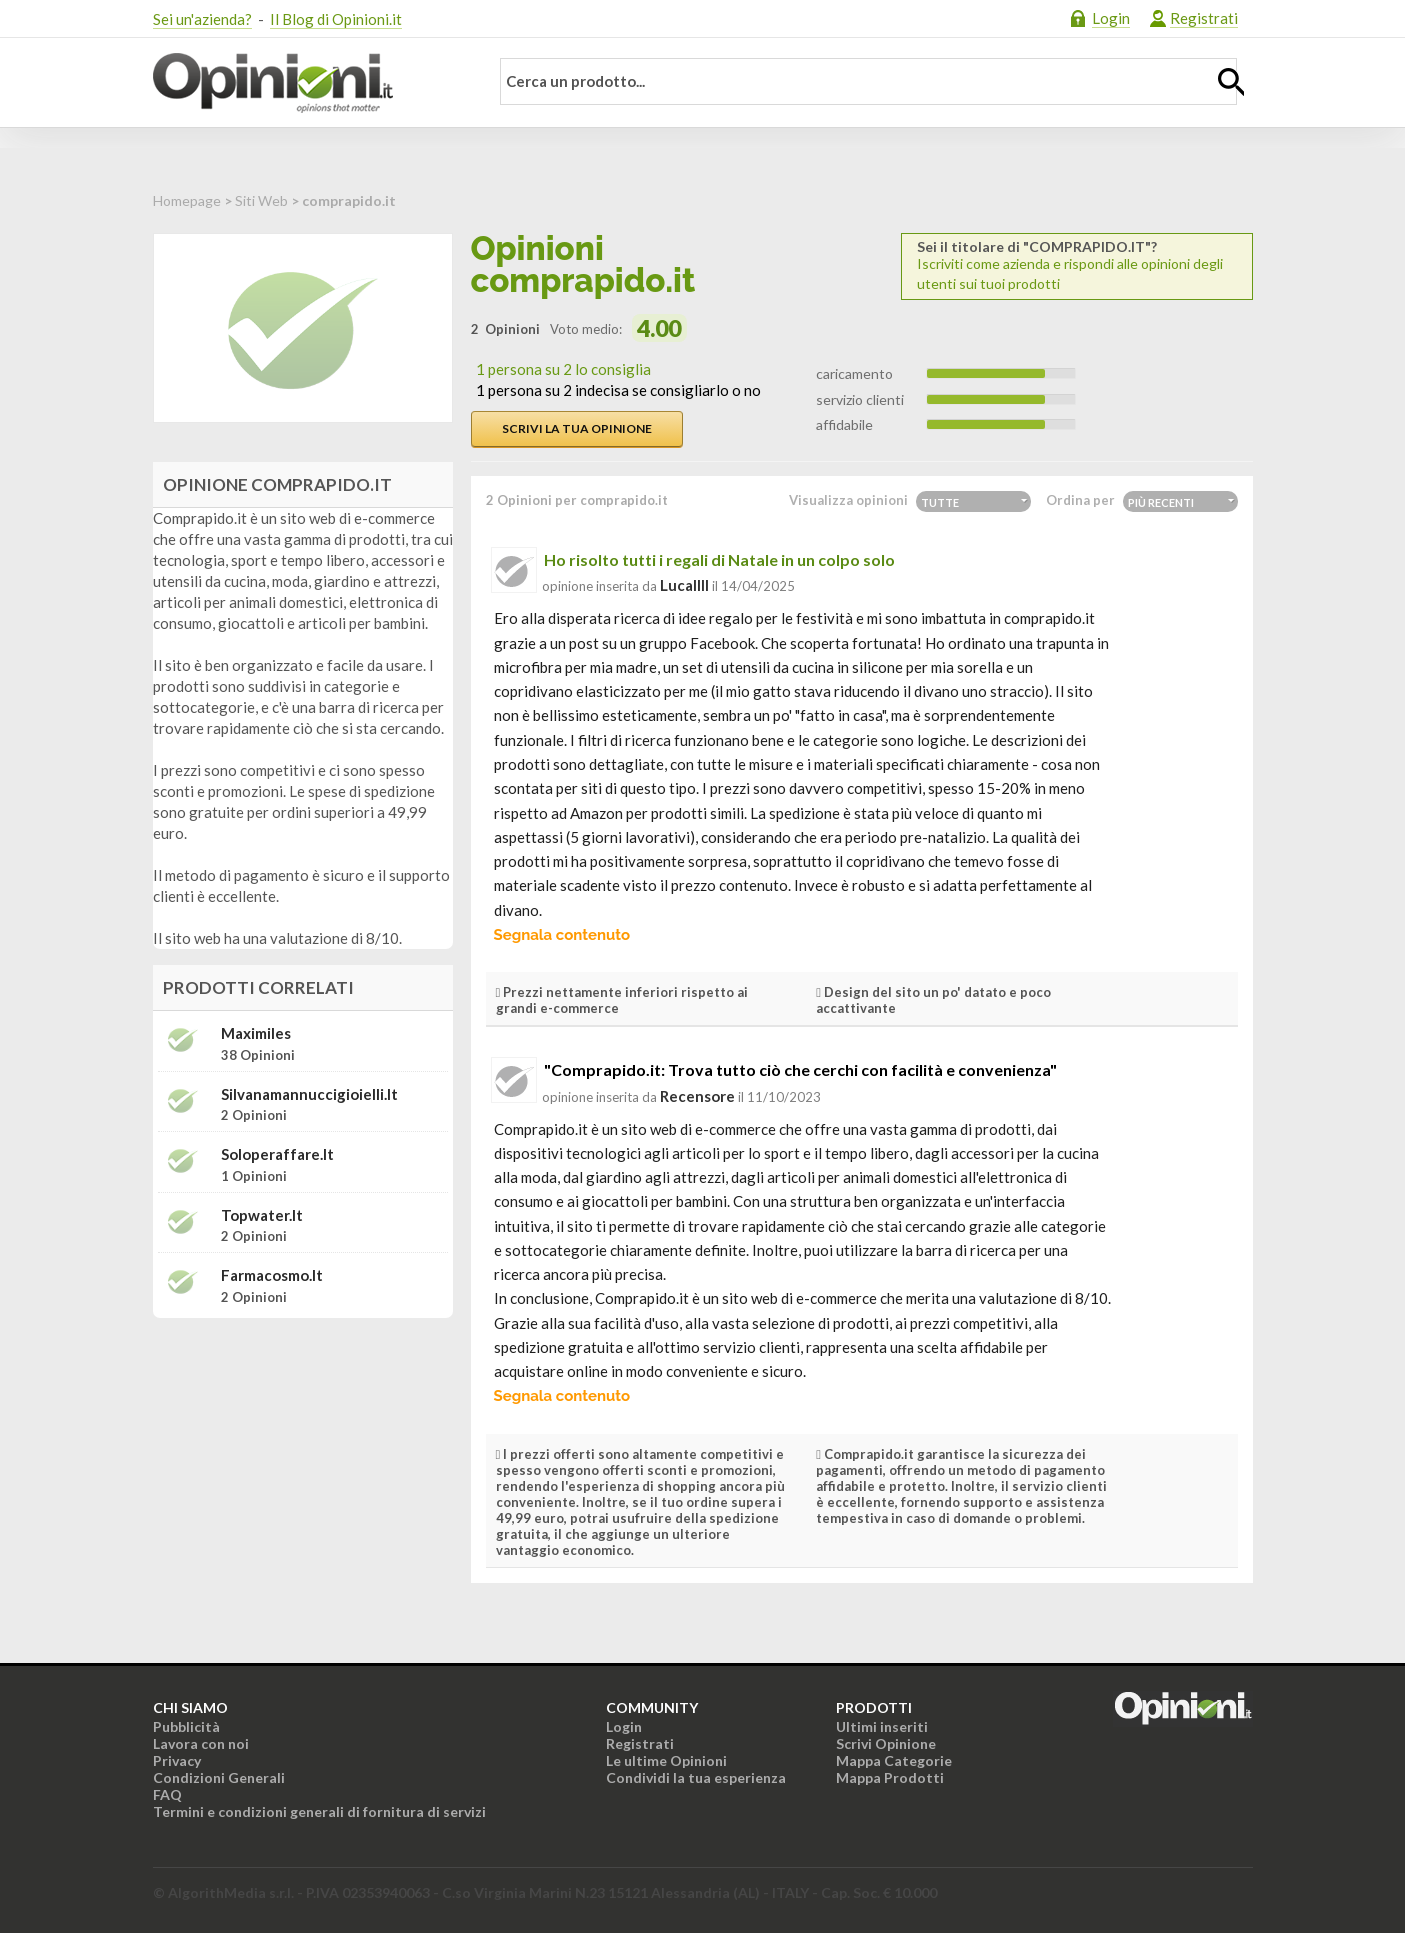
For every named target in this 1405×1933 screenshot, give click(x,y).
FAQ (167, 1794)
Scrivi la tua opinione (577, 428)
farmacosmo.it (272, 1275)
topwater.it (262, 1215)
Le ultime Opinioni (666, 1760)
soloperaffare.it (277, 1154)
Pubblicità (186, 1726)
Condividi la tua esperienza (696, 1777)
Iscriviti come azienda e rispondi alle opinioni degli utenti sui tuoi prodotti (1077, 265)
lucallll (684, 585)
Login (1111, 18)
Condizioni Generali (219, 1777)
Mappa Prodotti (890, 1777)
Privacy (177, 1760)
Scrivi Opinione (886, 1743)
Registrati (1204, 18)
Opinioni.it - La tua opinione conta (308, 83)
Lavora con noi (201, 1743)
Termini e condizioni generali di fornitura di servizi (319, 1811)
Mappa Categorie (894, 1760)
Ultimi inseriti (882, 1726)
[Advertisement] (303, 1459)
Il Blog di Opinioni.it (336, 19)
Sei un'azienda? (202, 19)
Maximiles (256, 1033)
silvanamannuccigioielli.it (309, 1094)
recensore (697, 1096)
